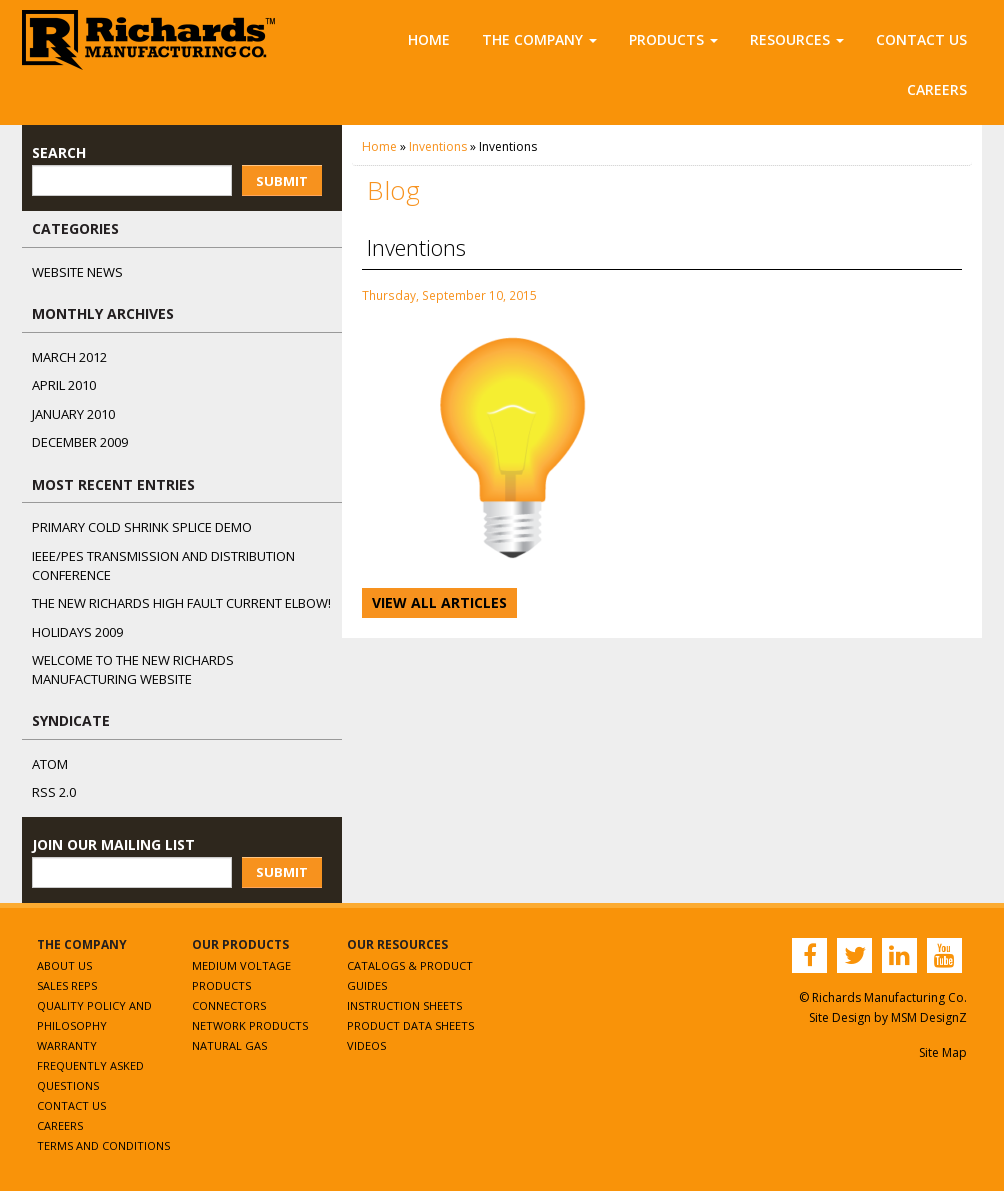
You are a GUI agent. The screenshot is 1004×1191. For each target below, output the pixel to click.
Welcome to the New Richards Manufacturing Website (133, 669)
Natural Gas (229, 1045)
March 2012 (69, 357)
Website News (77, 272)
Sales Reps (67, 985)
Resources (797, 39)
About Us (64, 965)
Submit (282, 181)
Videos (366, 1045)
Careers (937, 89)
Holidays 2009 (77, 632)
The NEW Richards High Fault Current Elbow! (181, 603)
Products (673, 39)
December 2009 (80, 442)
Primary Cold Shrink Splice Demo (142, 527)
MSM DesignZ (929, 1017)
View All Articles (439, 602)
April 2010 (64, 385)
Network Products (250, 1025)
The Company (539, 39)
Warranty (67, 1045)
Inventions (438, 146)
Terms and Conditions (103, 1145)
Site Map (943, 1052)
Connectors (229, 1005)
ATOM (50, 764)
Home (429, 39)
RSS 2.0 (54, 792)
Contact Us (921, 39)
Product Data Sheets (410, 1025)
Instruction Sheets (404, 1005)
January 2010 (73, 414)
